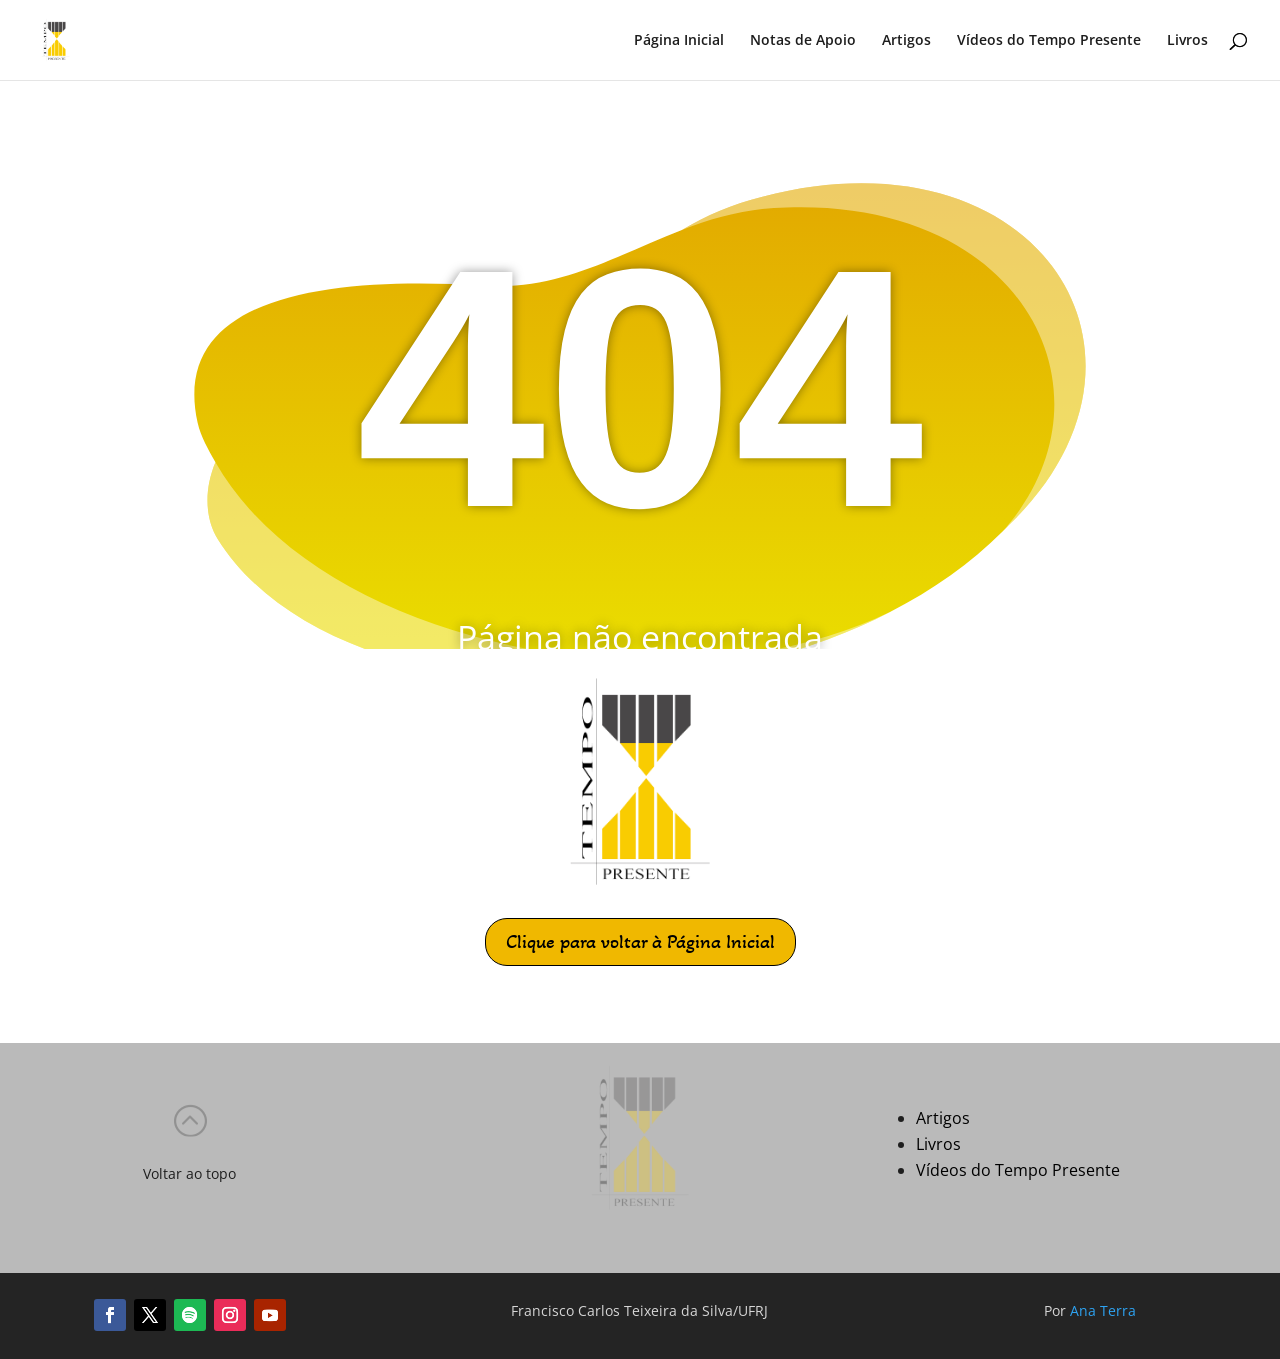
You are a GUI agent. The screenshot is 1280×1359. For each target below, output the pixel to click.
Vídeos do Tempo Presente (1049, 41)
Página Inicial (679, 41)
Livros (1187, 41)
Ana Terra (1103, 1310)
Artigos (906, 41)
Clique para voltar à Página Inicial (640, 942)
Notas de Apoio (803, 41)
